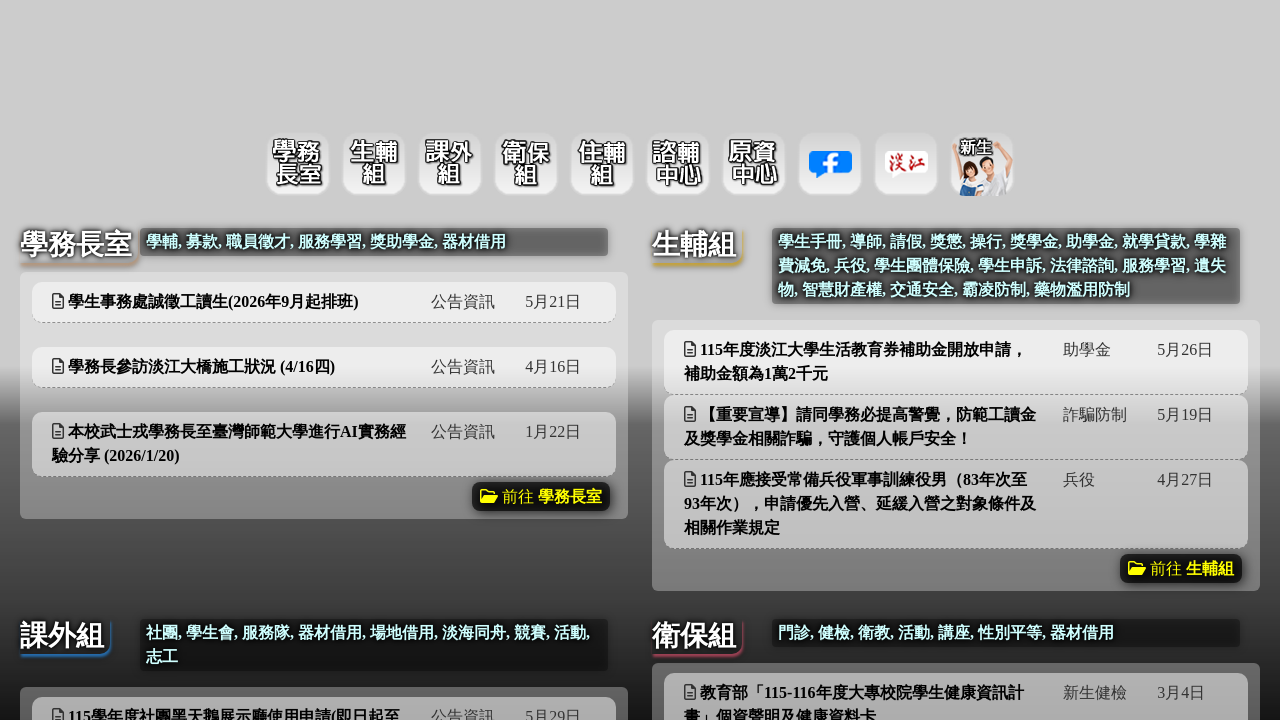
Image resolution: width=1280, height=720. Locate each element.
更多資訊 (559, 300)
